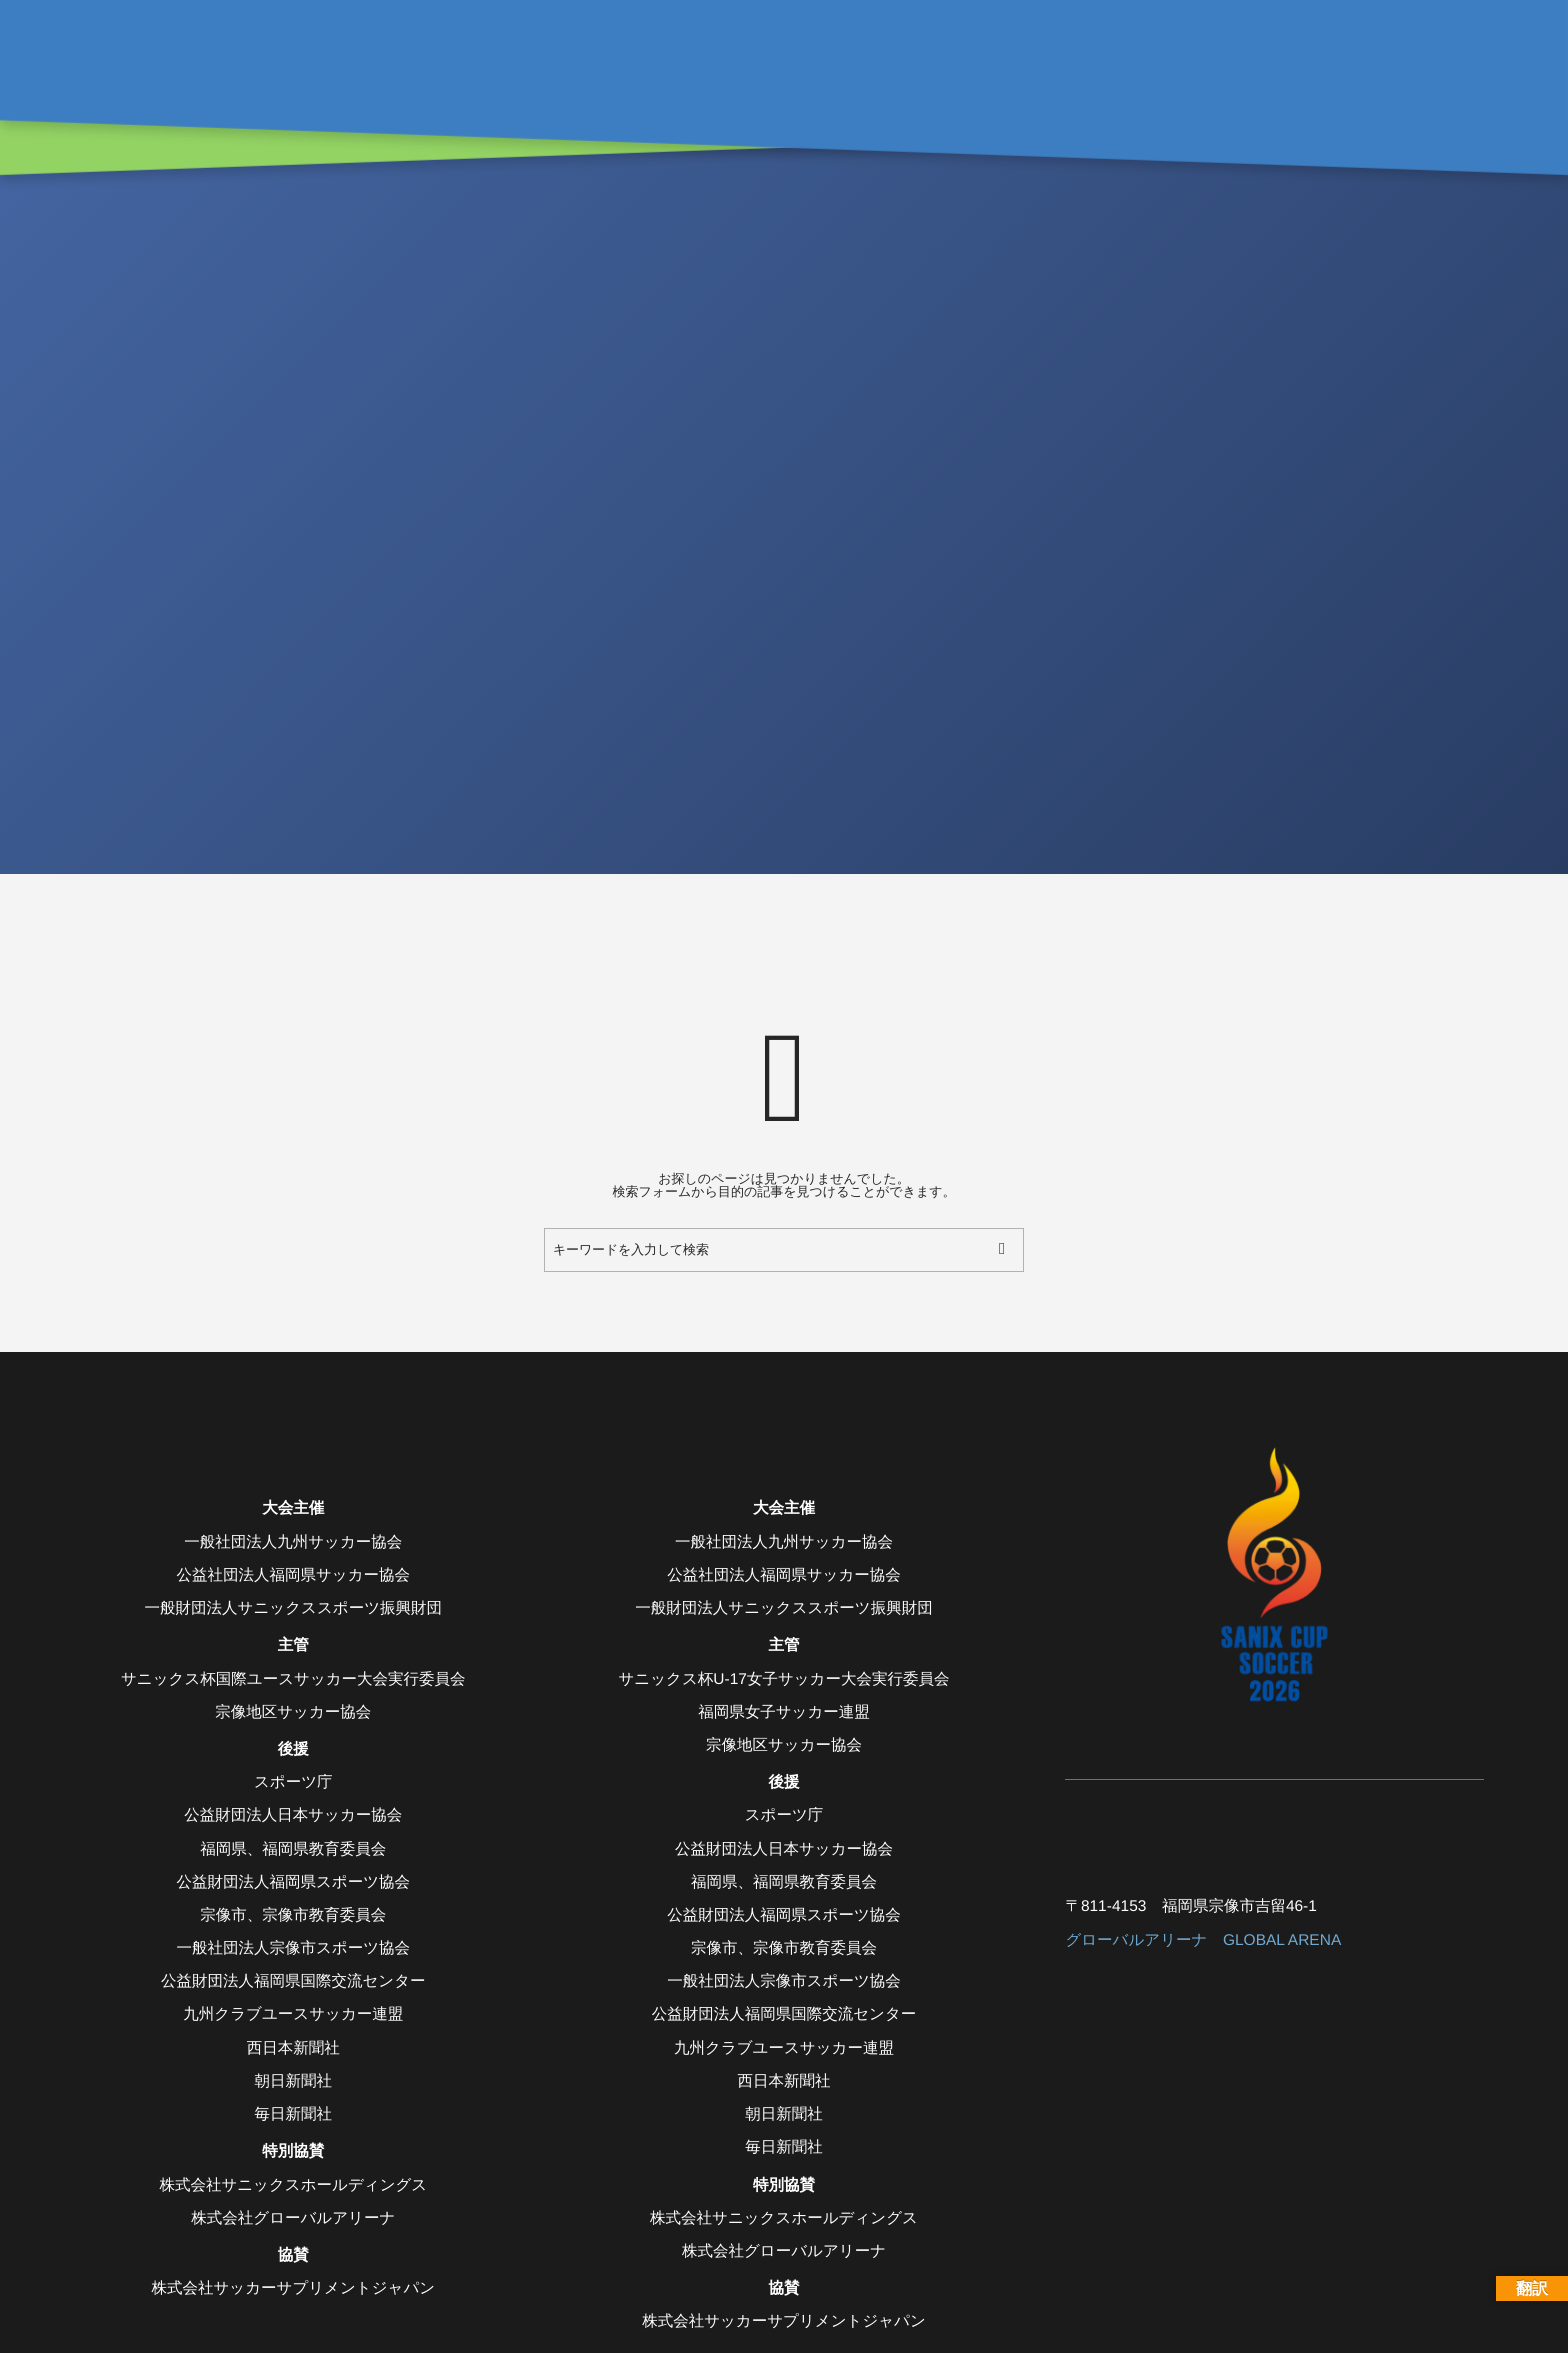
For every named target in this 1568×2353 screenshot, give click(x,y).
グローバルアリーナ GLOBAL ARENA (1203, 1940)
